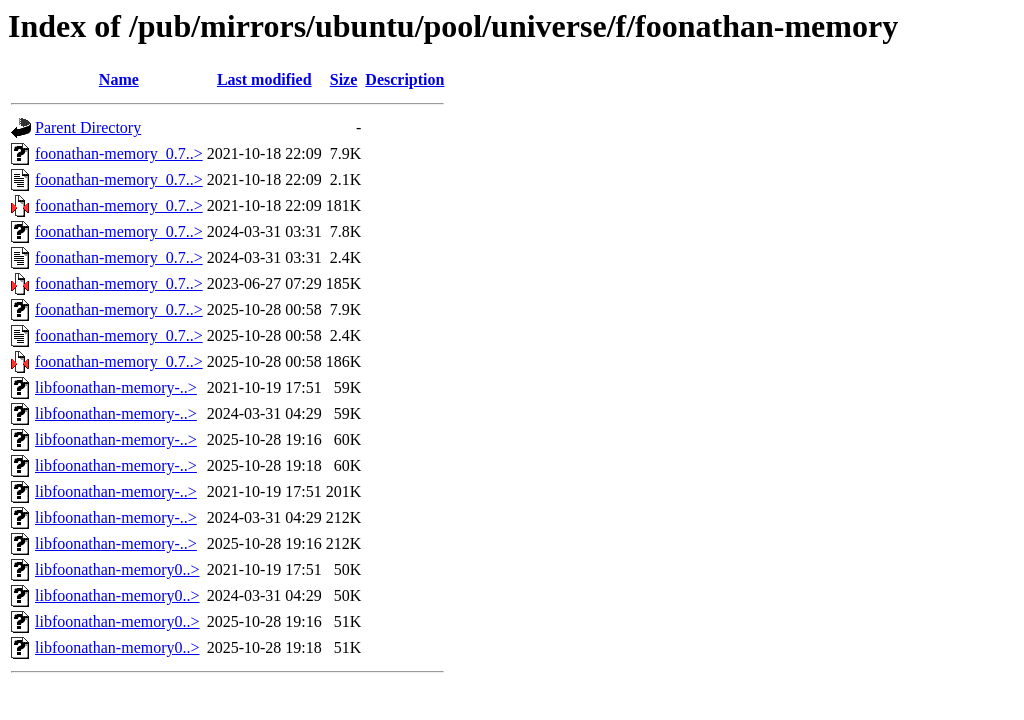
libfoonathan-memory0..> (117, 569)
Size (344, 79)
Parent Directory (88, 127)
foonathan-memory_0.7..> (119, 153)
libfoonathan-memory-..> (116, 387)
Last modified (264, 79)
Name (119, 79)
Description (404, 79)
